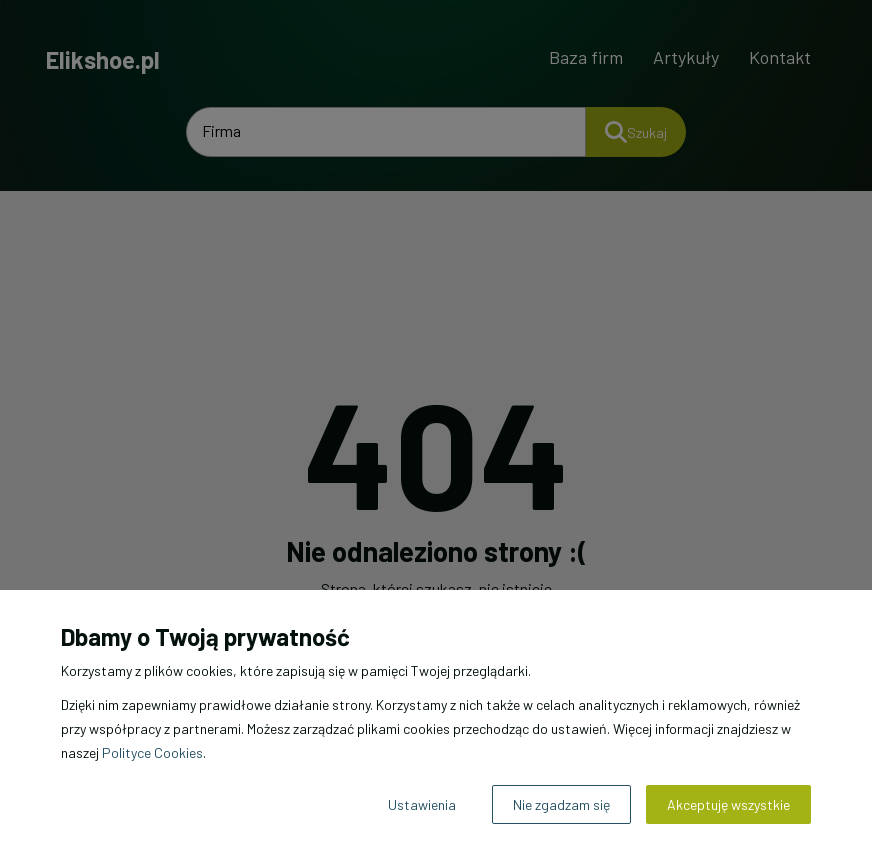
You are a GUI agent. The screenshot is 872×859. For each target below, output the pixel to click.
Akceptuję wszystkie (728, 804)
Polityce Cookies (152, 752)
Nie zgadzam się (561, 804)
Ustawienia (422, 804)
